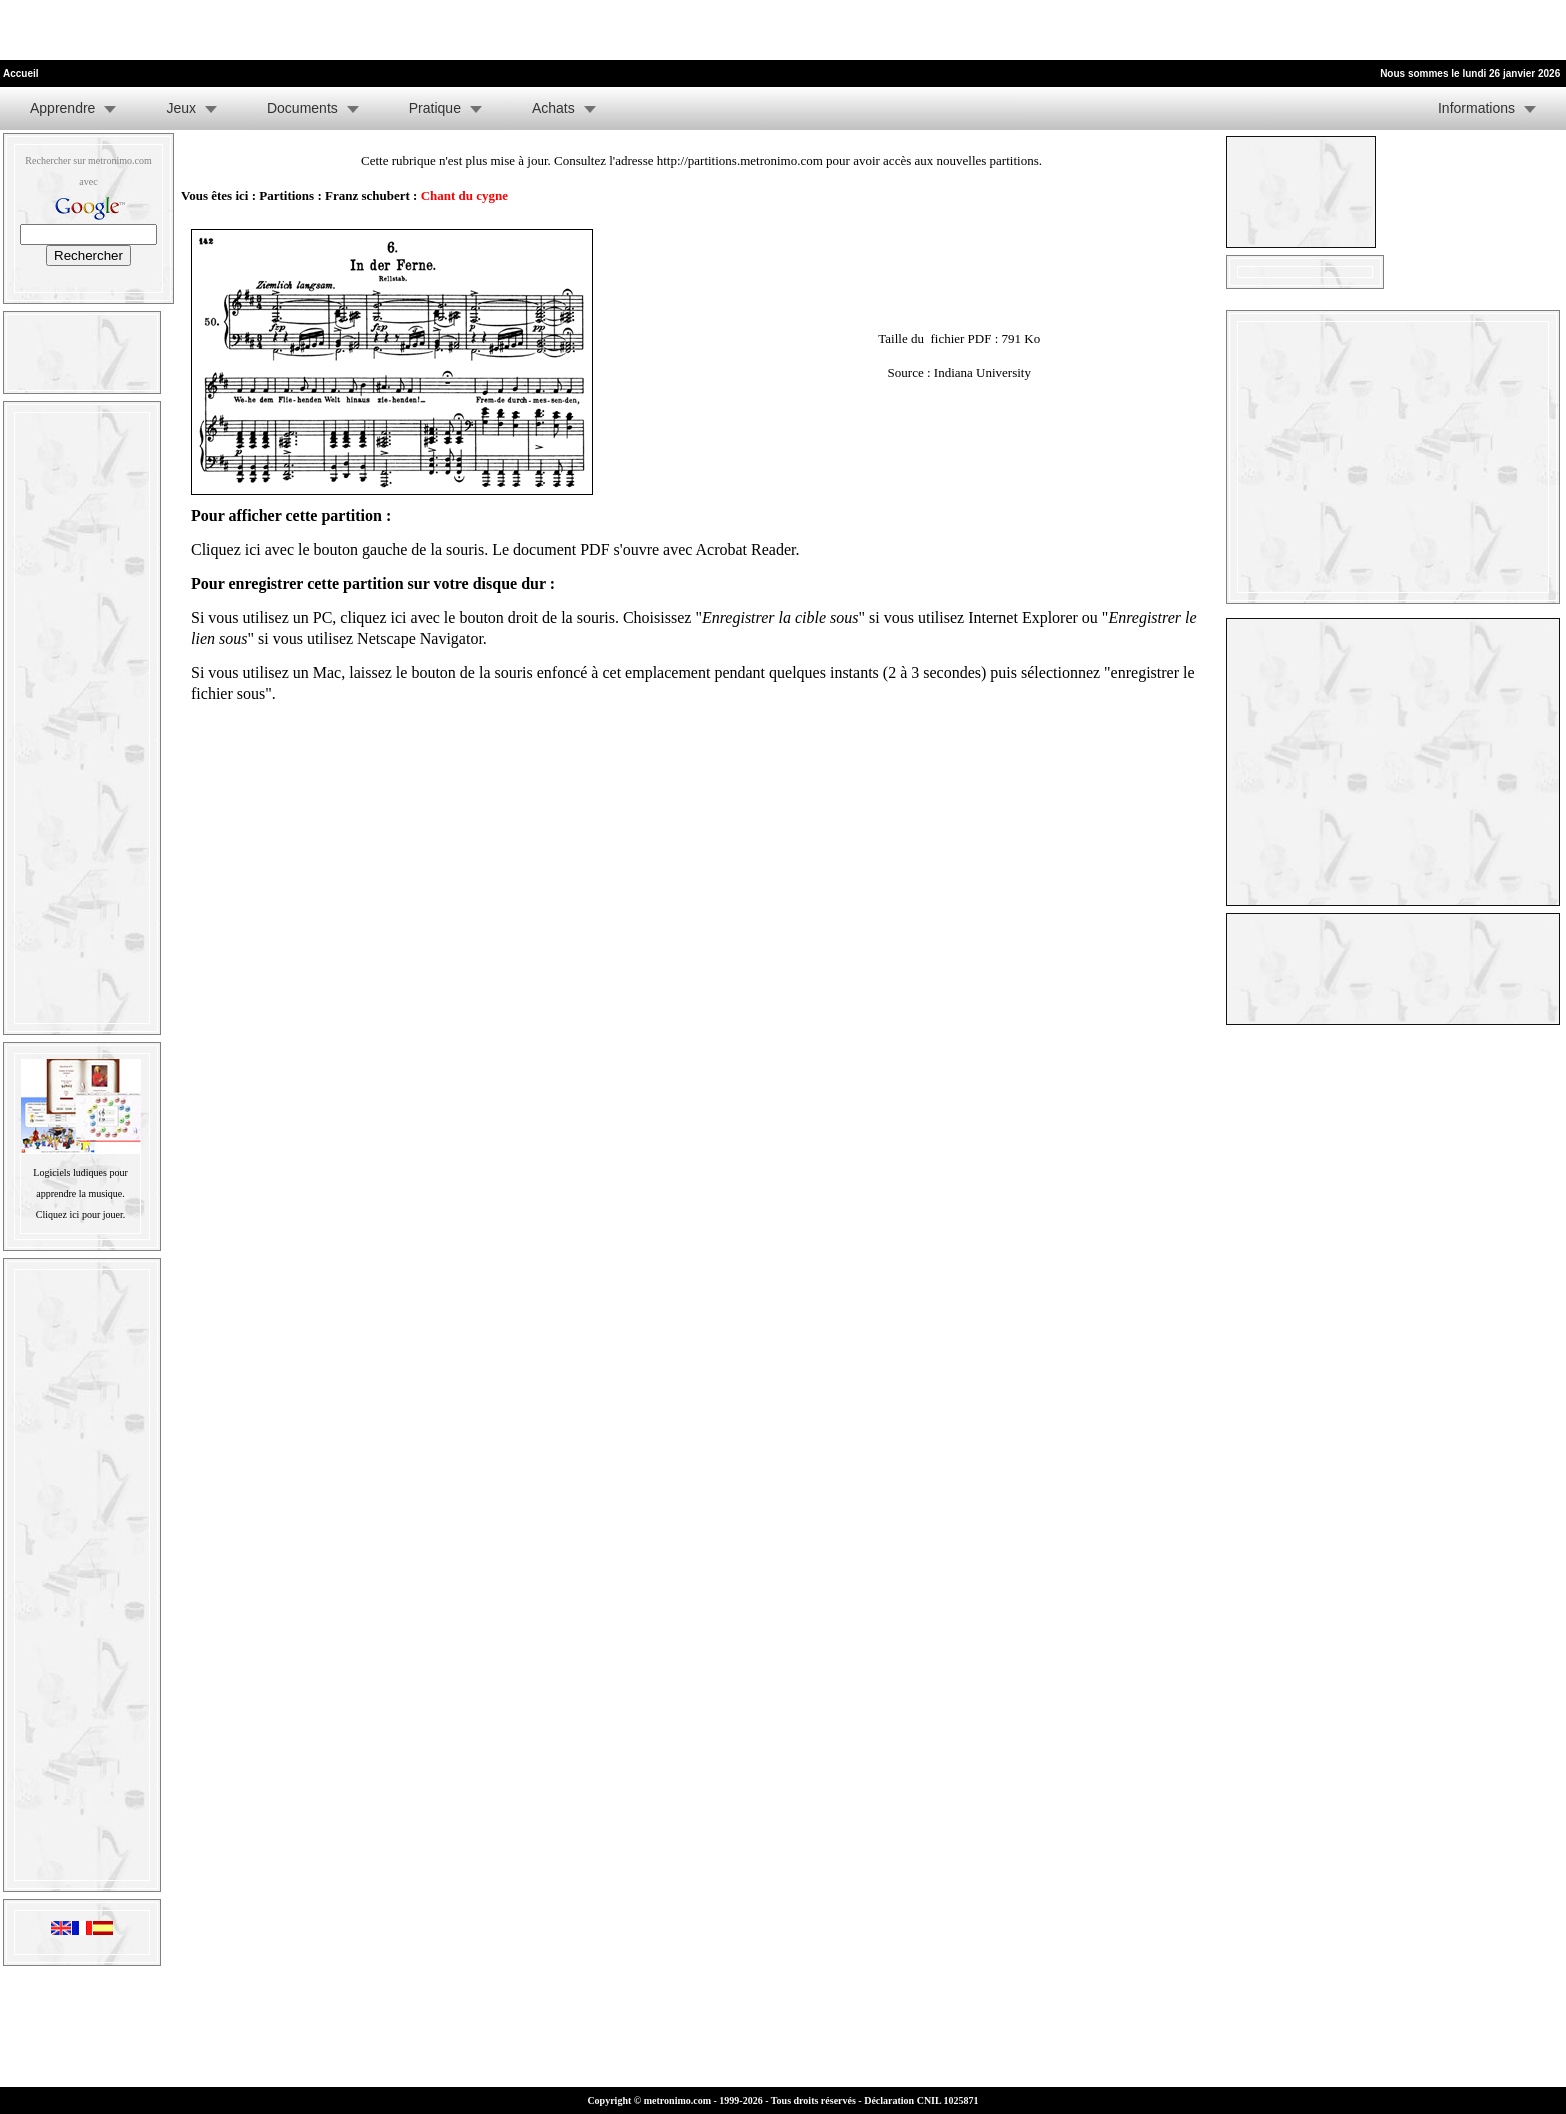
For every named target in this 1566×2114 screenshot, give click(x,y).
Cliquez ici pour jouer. (80, 1214)
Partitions (286, 195)
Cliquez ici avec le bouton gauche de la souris (337, 549)
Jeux (181, 108)
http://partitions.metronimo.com (740, 160)
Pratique (435, 108)
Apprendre (62, 108)
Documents (302, 108)
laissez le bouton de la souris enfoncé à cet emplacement (529, 672)
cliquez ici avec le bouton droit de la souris (477, 617)
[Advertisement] (234, 30)
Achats (553, 108)
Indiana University (982, 372)
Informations (1476, 108)
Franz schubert (367, 195)
